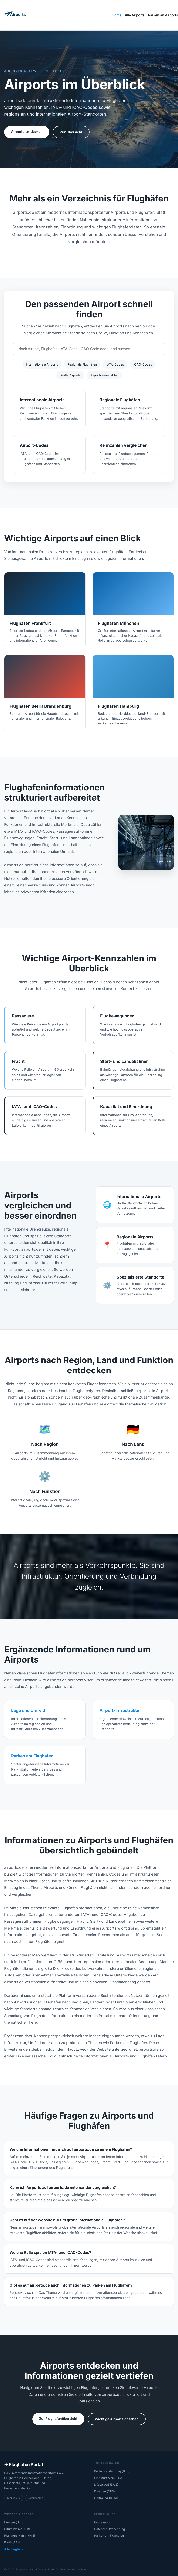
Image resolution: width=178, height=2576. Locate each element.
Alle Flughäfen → (16, 2549)
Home (116, 15)
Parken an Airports (163, 15)
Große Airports (70, 375)
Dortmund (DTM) (106, 2498)
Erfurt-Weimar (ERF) (18, 2529)
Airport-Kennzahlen (104, 375)
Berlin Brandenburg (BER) (112, 2471)
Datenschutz (35, 2497)
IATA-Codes (115, 364)
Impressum (14, 2497)
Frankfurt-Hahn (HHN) (19, 2535)
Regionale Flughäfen (82, 364)
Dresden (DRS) (104, 2491)
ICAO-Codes (142, 364)
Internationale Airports (42, 364)
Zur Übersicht (71, 132)
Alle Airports (135, 15)
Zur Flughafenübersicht (58, 2418)
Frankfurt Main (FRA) (108, 2478)
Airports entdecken (27, 131)
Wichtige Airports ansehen (116, 2419)
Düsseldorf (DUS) (106, 2484)
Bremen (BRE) (13, 2522)
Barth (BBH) (12, 2542)
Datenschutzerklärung (109, 2529)
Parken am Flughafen (109, 2535)
